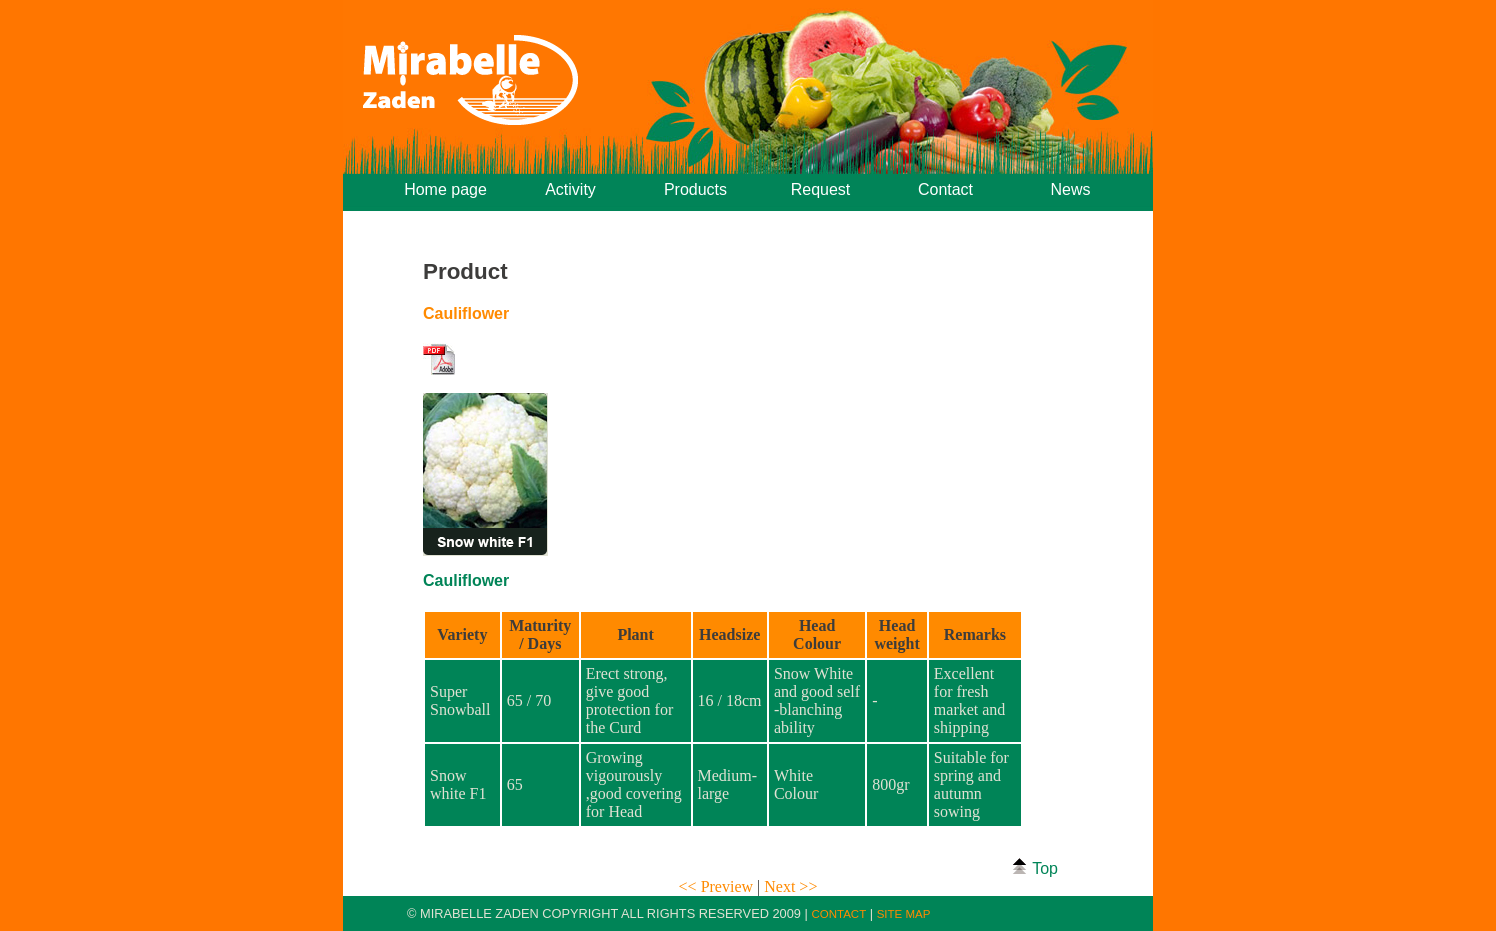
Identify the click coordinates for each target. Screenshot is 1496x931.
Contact (945, 189)
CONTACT (838, 914)
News (1070, 189)
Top (1034, 867)
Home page (445, 189)
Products (695, 189)
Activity (570, 189)
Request (821, 189)
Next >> (790, 886)
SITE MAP (904, 914)
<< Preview (718, 886)
